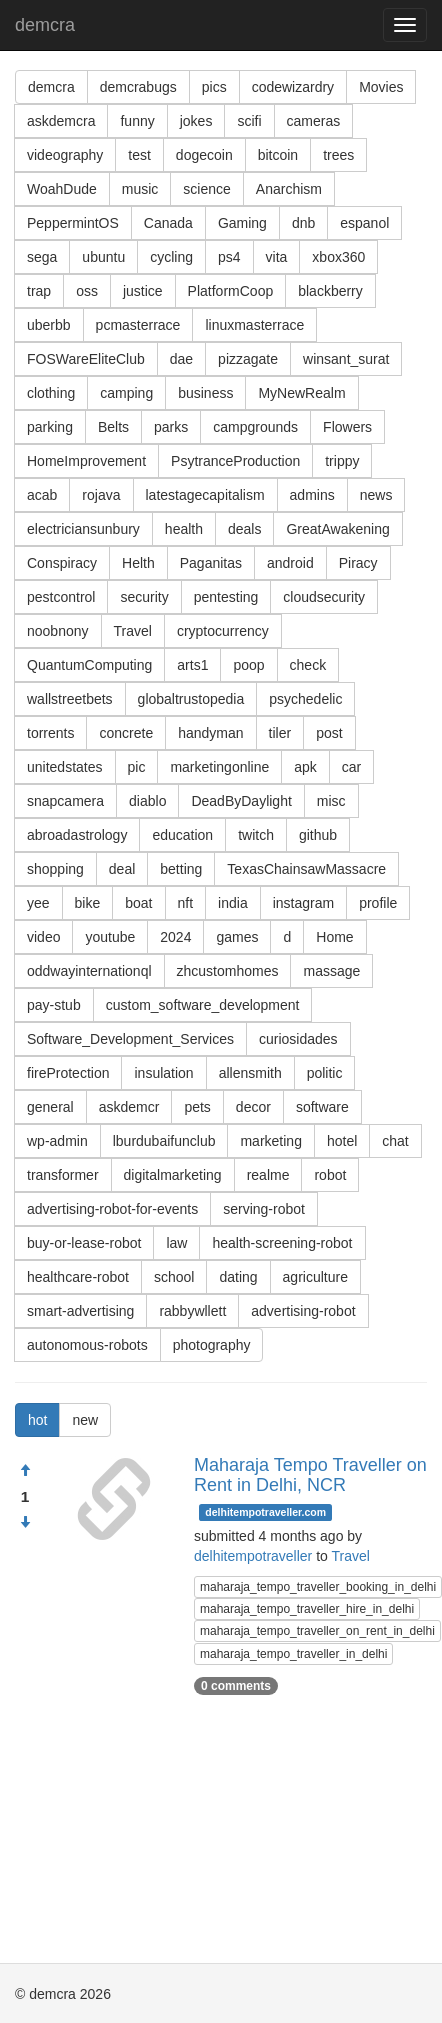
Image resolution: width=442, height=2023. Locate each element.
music (140, 189)
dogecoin (204, 155)
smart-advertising (80, 1311)
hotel (342, 1141)
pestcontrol (61, 597)
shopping (55, 869)
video (43, 937)
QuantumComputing (89, 665)
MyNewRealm (301, 393)
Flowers (347, 427)
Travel (133, 631)
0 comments (236, 1686)
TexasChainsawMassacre (306, 869)
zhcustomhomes (228, 971)
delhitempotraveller (253, 1556)
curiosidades (298, 1039)
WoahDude (62, 189)
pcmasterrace (138, 325)
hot (37, 1420)
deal (122, 869)
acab (42, 495)
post (329, 733)
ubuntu (103, 257)
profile (378, 903)
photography (212, 1345)
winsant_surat (346, 359)
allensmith (250, 1073)
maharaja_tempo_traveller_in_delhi (293, 1654)
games (237, 937)
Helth (138, 563)
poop (248, 665)
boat (138, 903)
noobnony (58, 631)
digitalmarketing (173, 1175)
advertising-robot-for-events (112, 1209)
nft (186, 903)
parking (50, 427)
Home (334, 937)
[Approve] (25, 1471)
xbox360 (338, 257)
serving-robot (264, 1209)
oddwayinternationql (89, 971)
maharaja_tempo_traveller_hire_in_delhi (307, 1609)
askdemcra (61, 121)
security (144, 597)
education (182, 835)
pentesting (226, 597)
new (85, 1420)
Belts (113, 427)
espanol (364, 223)
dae (181, 359)
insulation (163, 1073)
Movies (381, 87)
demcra (45, 25)
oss (87, 291)
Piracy (358, 563)
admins (312, 495)
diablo (147, 801)
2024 (175, 937)
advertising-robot (303, 1311)
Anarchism (289, 189)
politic (325, 1073)
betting (181, 869)
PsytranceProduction (235, 461)
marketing (270, 1141)
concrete (126, 733)
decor (253, 1107)
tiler (280, 733)
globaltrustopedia (191, 699)
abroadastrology (77, 835)
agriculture (315, 1277)
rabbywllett (192, 1311)
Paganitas (211, 563)
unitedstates (65, 767)
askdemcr (129, 1107)
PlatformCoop (231, 291)
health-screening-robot (282, 1243)
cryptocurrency (223, 631)
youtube (110, 937)
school (174, 1277)
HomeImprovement (86, 461)
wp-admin (57, 1141)
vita (277, 257)
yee (38, 903)
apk (305, 767)
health (184, 529)
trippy (342, 461)
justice (143, 291)
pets (197, 1107)
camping (126, 393)
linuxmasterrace (254, 325)
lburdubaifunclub (164, 1141)
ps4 (229, 257)
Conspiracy (62, 563)
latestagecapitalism (205, 495)
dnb (303, 223)
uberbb (49, 325)
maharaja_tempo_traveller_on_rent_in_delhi (317, 1631)
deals (244, 529)
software (322, 1107)
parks (171, 427)
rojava (101, 495)
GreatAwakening (337, 529)
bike (88, 903)
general (50, 1107)
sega (42, 257)
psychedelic (305, 699)
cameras (314, 121)
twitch (256, 835)
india (233, 903)
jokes (196, 121)
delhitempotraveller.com (265, 1512)
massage (331, 971)
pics (214, 87)
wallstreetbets (70, 699)
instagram (303, 903)
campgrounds (255, 427)
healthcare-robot (78, 1277)
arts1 (192, 665)
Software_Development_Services (130, 1039)
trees (338, 155)
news (376, 495)
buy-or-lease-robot (84, 1243)
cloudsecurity (324, 597)
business (205, 393)
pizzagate (248, 359)
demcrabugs (138, 87)
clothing (51, 393)
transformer (63, 1175)
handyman (210, 733)
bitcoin (278, 155)
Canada (168, 223)
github (318, 835)
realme (268, 1175)
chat (395, 1141)
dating (238, 1277)
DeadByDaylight (241, 801)
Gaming (242, 223)
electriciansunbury (83, 529)
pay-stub (54, 1005)
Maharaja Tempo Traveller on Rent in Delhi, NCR (310, 1475)
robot (330, 1175)
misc (331, 801)
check (308, 665)
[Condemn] (25, 1523)
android (290, 563)
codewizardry (293, 87)
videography (65, 155)
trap (39, 291)
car (351, 767)
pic (137, 767)
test (139, 155)
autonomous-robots (87, 1345)
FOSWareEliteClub (86, 359)
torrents (50, 733)
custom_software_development (203, 1005)
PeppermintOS (73, 223)
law (176, 1243)
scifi (249, 121)
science (206, 189)
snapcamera (65, 801)
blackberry (330, 291)
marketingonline (219, 767)
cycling (171, 257)
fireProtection (68, 1073)
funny (137, 121)
